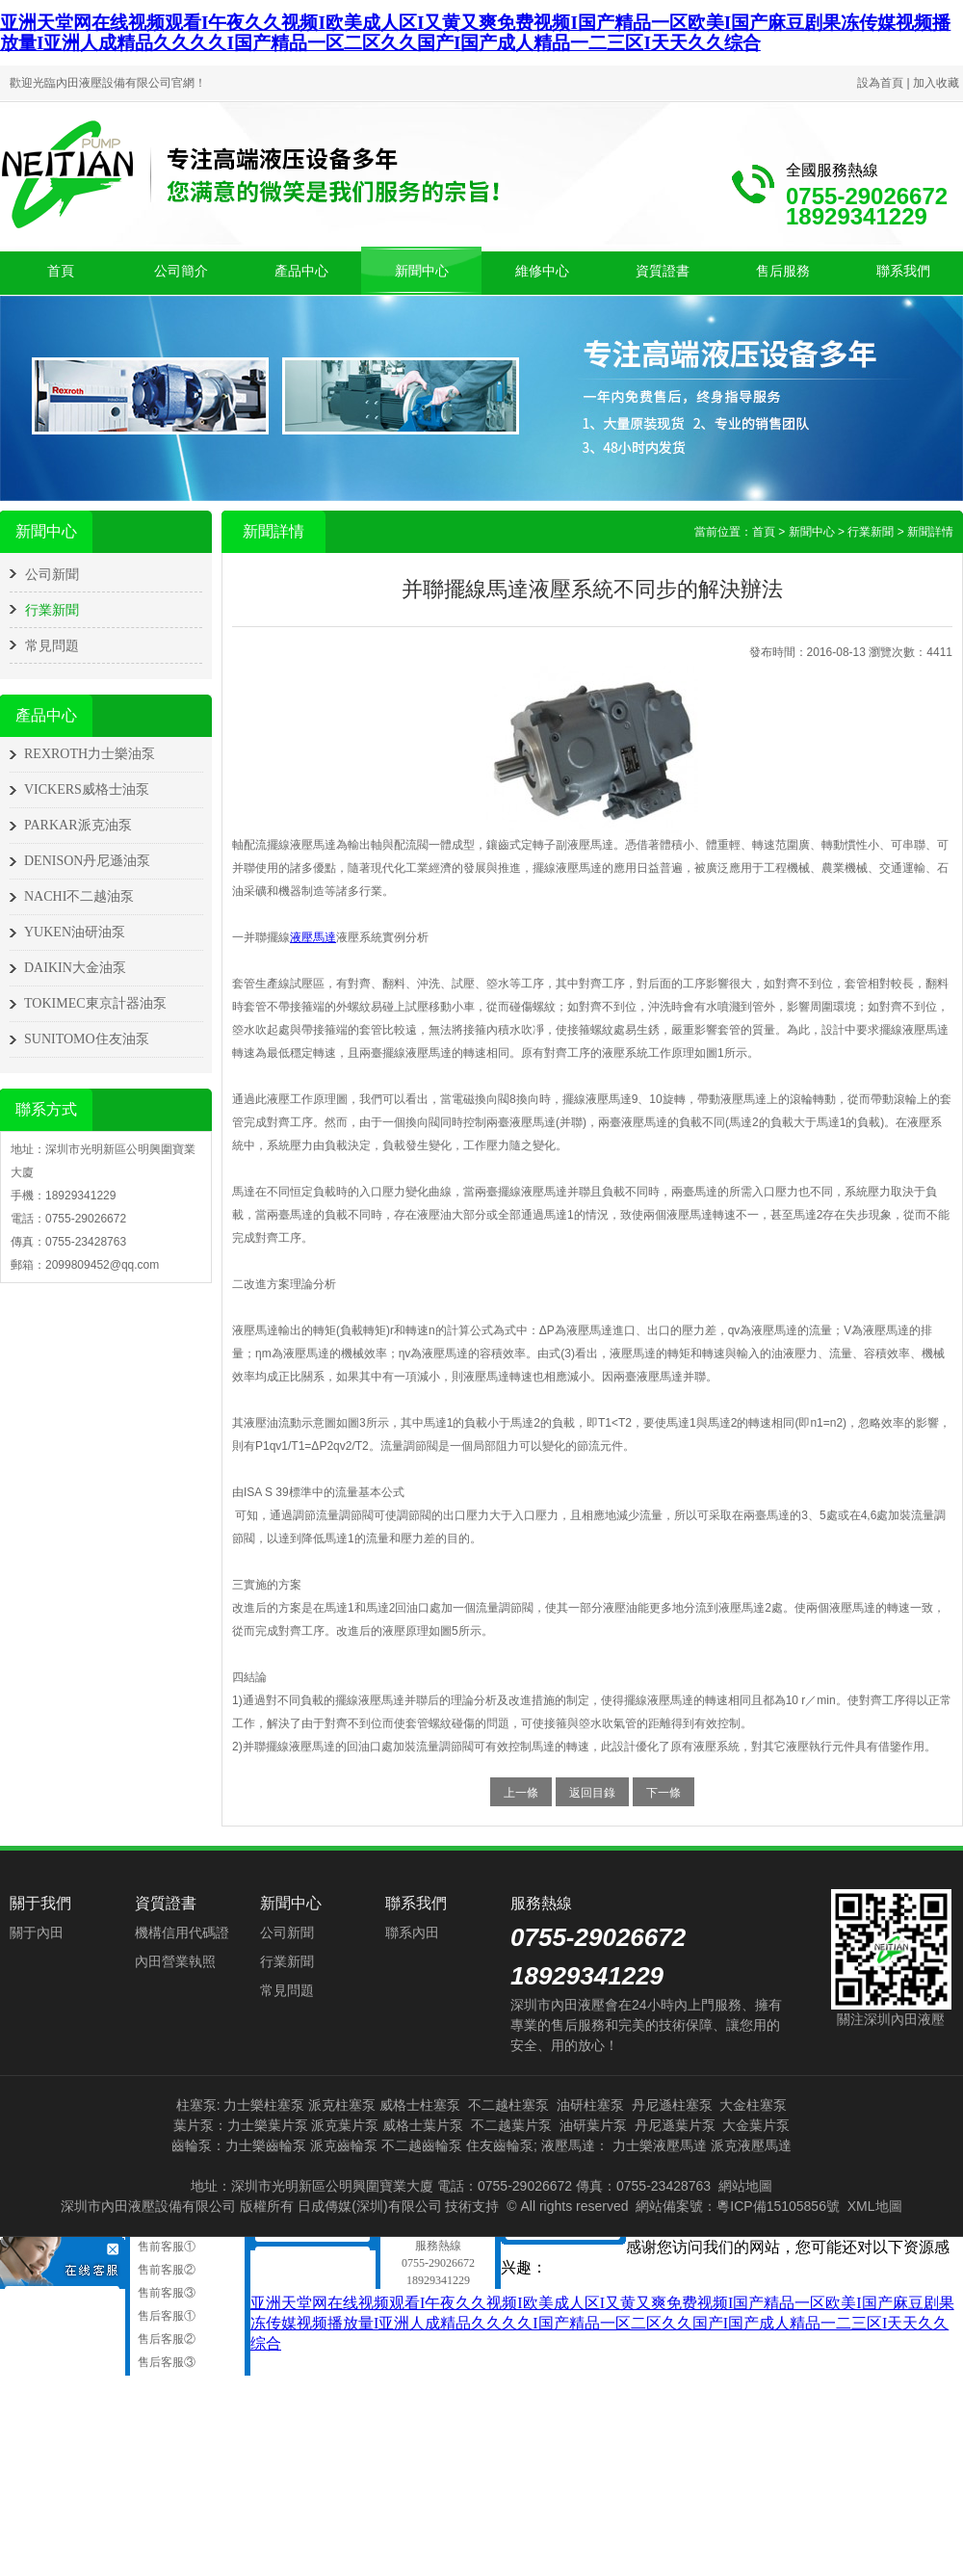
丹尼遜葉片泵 (675, 2125)
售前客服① (165, 2246)
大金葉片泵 (756, 2125)
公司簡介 (181, 270)
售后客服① (165, 2316)
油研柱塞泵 (590, 2105)
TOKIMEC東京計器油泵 (95, 1003)
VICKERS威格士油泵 (86, 789)
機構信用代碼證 (182, 1932)
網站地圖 (745, 2186)
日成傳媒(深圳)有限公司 (369, 2206)
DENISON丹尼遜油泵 (87, 861)
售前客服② (165, 2269)
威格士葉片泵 (422, 2125)
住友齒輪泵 (500, 2145)
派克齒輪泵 (343, 2145)
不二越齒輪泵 (421, 2145)
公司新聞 (52, 574)
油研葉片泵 (593, 2125)
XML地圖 (874, 2206)
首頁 (60, 270)
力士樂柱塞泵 (263, 2105)
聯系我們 (903, 270)
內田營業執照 (175, 1961)
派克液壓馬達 (751, 2145)
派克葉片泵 (344, 2125)
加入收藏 (936, 83)
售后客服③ (165, 2362)
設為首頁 (880, 83)
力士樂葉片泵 (267, 2125)
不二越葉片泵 (511, 2125)
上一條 (521, 1793)
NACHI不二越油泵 (79, 896)
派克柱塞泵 (342, 2105)
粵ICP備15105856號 (778, 2206)
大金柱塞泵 (753, 2105)
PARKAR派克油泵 (78, 825)
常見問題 (52, 645)
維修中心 (542, 270)
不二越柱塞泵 (508, 2105)
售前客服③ (165, 2293)
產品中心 (301, 270)
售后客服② (165, 2339)
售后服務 (783, 270)
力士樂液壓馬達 (659, 2145)
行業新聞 (52, 610)
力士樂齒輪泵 (265, 2145)
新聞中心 (422, 270)
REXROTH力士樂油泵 (89, 754)
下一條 (663, 1793)
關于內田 (37, 1932)
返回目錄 (592, 1793)
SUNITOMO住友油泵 (86, 1039)
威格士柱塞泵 (419, 2105)
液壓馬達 (313, 937)
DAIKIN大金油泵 (75, 967)
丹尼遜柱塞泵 (672, 2105)
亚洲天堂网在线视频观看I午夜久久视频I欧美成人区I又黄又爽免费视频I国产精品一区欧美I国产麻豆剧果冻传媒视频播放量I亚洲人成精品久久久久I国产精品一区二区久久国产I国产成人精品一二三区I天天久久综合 (475, 33)
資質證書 (663, 270)
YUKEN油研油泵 (74, 932)
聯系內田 (412, 1932)
